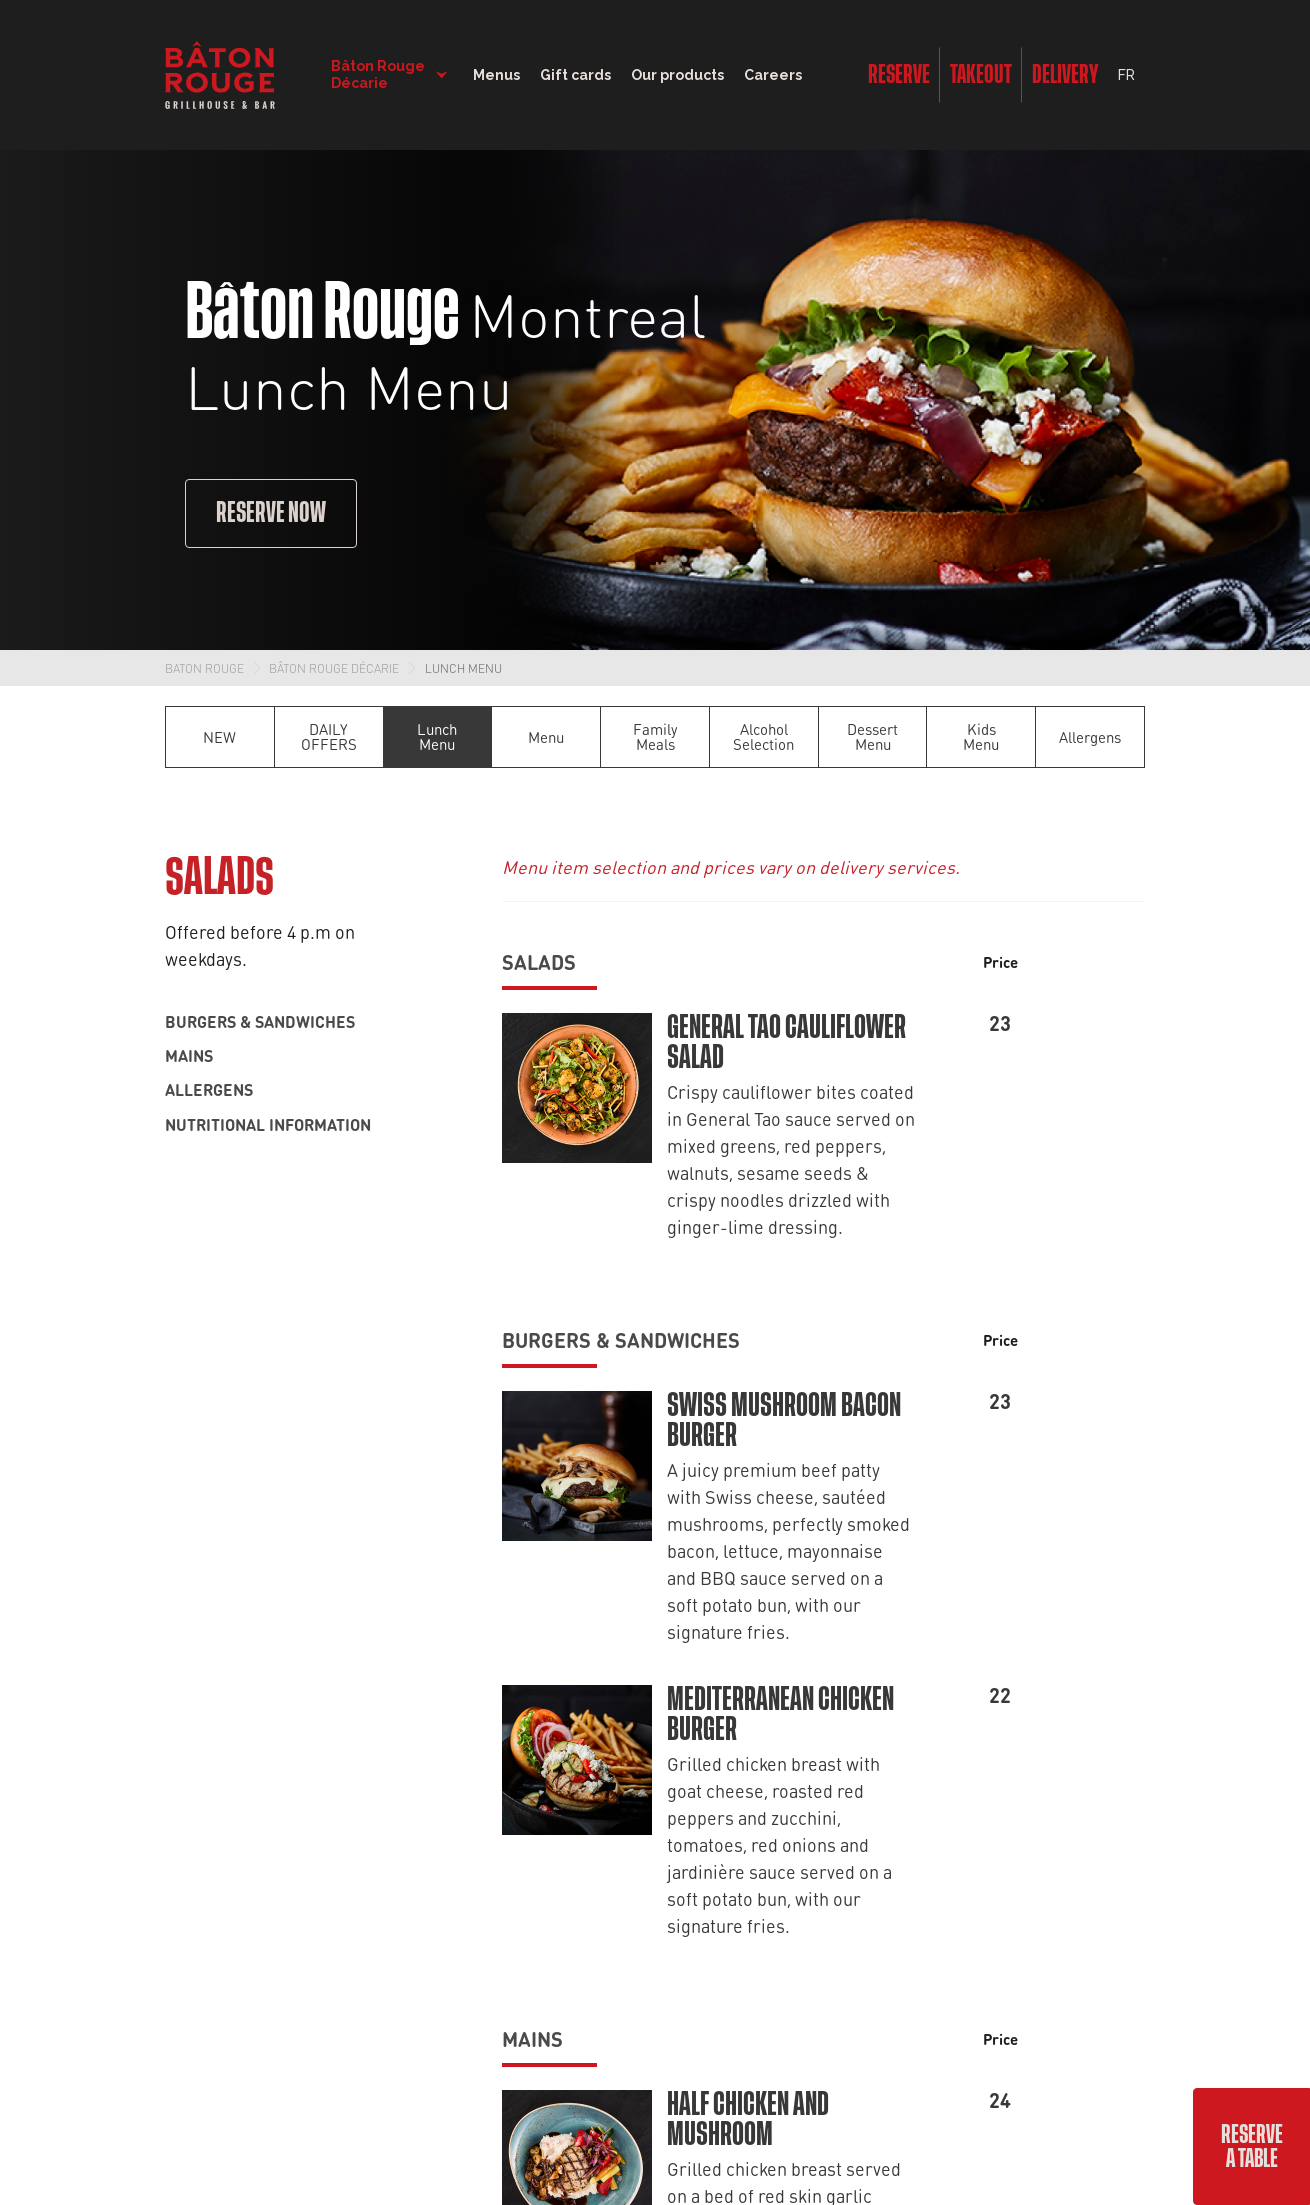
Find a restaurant (422, 1605)
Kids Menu (981, 736)
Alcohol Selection (763, 736)
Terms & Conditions (582, 2076)
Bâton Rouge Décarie (334, 668)
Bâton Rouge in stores (641, 1749)
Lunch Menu (463, 668)
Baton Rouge (204, 668)
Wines (187, 1749)
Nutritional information (268, 1124)
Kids (179, 1797)
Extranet (757, 2076)
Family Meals (655, 736)
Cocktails (198, 1701)
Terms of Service (831, 2016)
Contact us (402, 1701)
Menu (546, 737)
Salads (539, 961)
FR (1126, 75)
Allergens (1090, 737)
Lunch (187, 1653)
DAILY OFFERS (329, 736)
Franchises (400, 1797)
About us (395, 1653)
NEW (219, 737)
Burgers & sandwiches (260, 1021)
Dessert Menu (872, 736)
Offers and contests (631, 1605)
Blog (579, 1653)
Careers (773, 75)
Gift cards (596, 1701)
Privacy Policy (723, 2016)
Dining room (208, 1605)
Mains (189, 1055)
